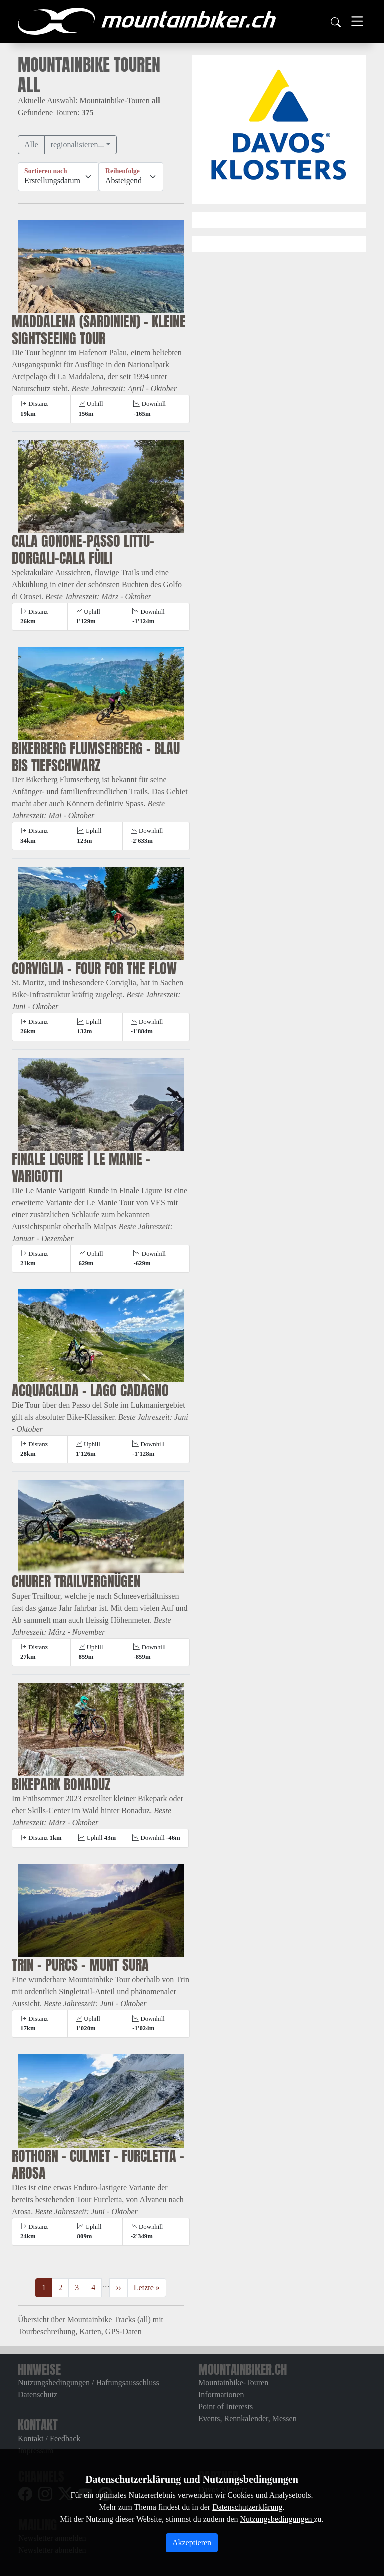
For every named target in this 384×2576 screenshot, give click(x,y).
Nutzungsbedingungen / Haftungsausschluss (89, 2382)
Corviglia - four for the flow (94, 968)
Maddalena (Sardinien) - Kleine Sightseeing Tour (99, 330)
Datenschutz (38, 2394)
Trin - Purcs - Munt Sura (80, 1964)
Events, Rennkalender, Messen (247, 2418)
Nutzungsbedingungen (277, 2519)
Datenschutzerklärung (247, 2507)
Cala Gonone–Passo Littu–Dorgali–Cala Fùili (83, 549)
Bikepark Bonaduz (61, 1784)
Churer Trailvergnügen (76, 1581)
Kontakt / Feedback (49, 2438)
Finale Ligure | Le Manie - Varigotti (81, 1167)
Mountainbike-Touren (233, 2382)
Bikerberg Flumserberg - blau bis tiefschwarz (96, 757)
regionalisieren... (77, 144)
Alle (31, 144)
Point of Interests (225, 2406)
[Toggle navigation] (357, 21)
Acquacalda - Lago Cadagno (90, 1390)
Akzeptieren (192, 2542)
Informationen (221, 2394)
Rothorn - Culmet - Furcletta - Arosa (98, 2164)
